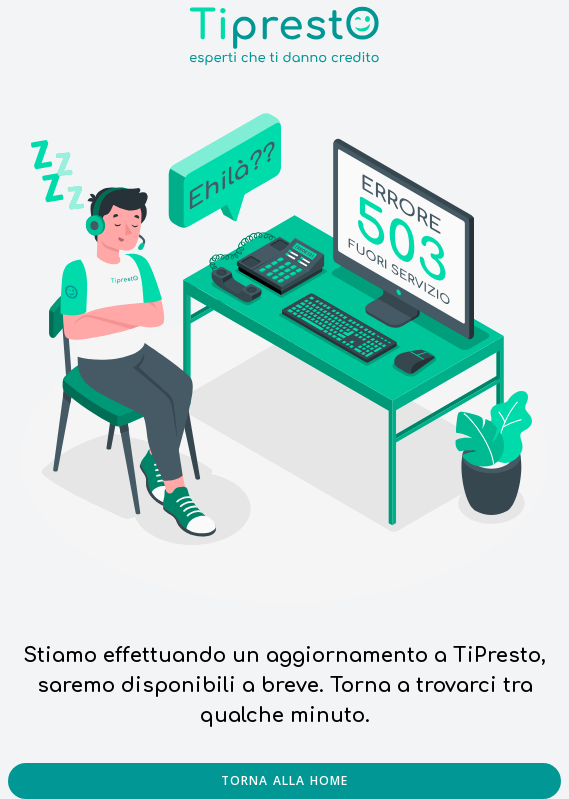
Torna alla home (285, 780)
